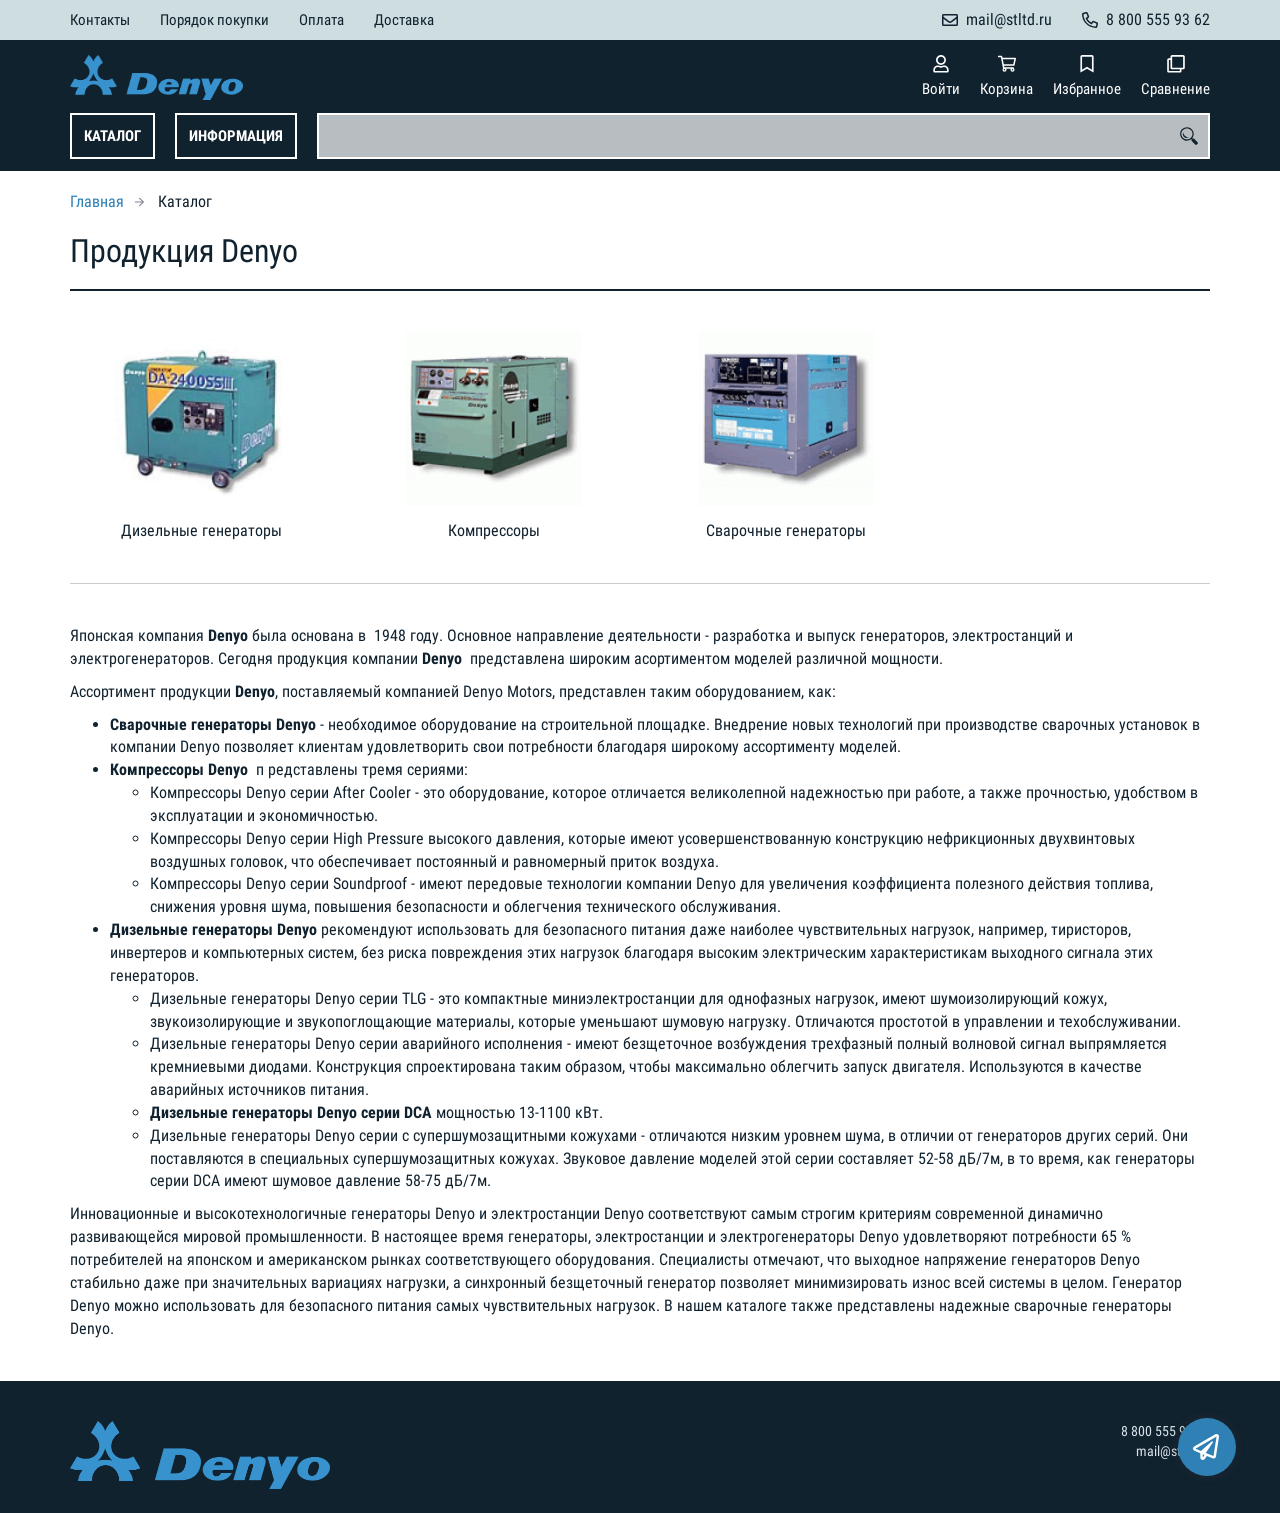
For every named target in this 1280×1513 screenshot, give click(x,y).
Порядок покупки (214, 20)
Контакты (100, 20)
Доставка (404, 20)
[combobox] (763, 136)
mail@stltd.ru (1009, 19)
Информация (236, 136)
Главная (97, 201)
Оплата (321, 20)
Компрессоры (494, 530)
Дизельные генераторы (201, 530)
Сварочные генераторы (786, 530)
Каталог (112, 136)
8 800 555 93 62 (1158, 19)
